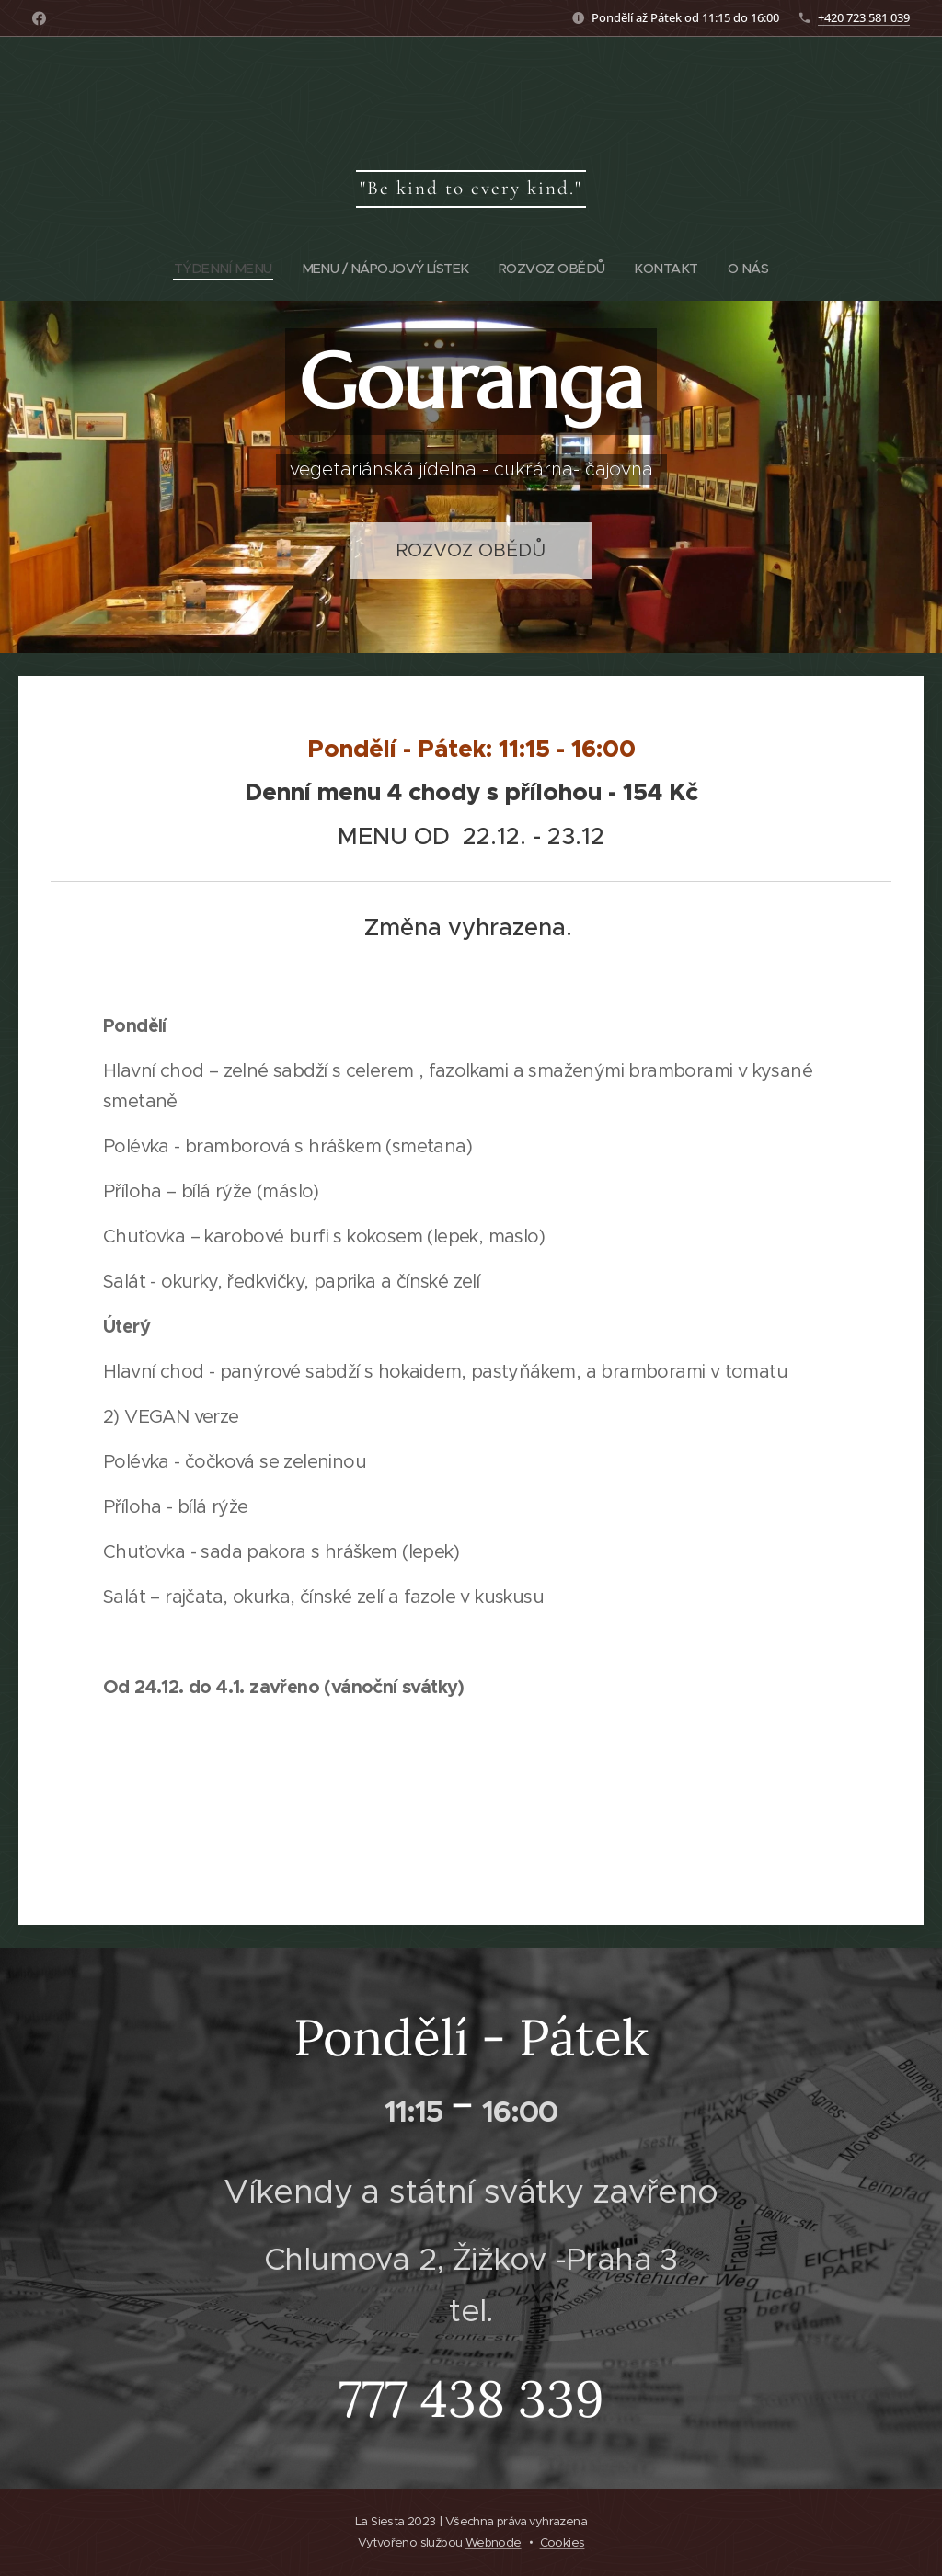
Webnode (493, 2542)
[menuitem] (219, 269)
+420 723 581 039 (864, 17)
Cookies (562, 2542)
